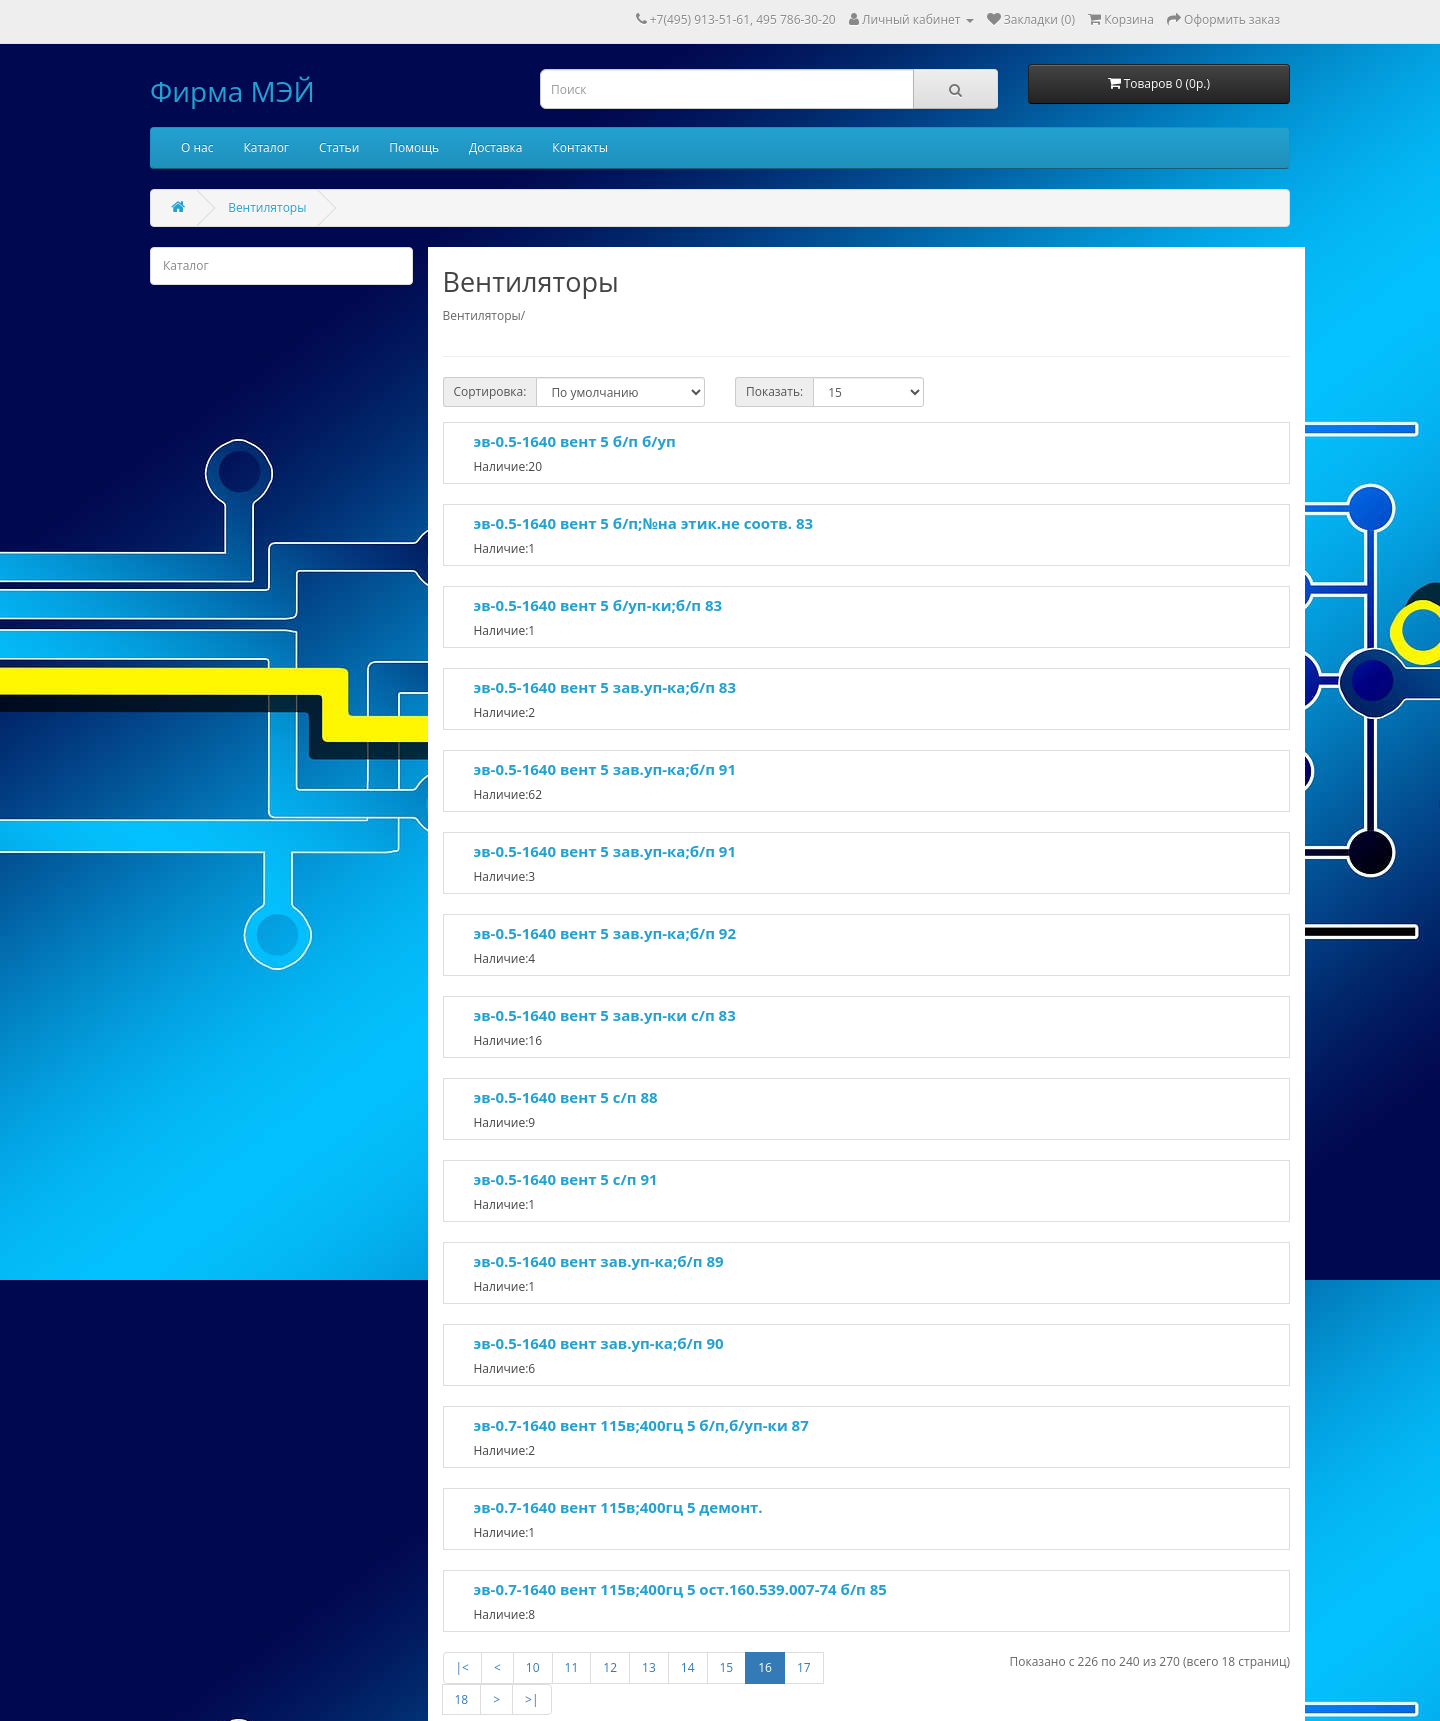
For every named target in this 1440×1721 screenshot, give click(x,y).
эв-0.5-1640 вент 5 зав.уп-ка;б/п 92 (605, 933)
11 (572, 1667)
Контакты (580, 147)
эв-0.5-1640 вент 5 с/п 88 (566, 1097)
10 (533, 1667)
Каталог (266, 147)
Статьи (339, 147)
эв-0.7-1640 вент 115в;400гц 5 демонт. (618, 1507)
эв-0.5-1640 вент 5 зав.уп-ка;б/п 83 (605, 687)
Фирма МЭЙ (232, 91)
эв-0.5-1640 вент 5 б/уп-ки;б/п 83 (598, 605)
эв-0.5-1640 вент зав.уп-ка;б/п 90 (599, 1343)
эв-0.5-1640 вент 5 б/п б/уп (575, 441)
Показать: (774, 391)
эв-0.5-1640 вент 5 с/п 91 (566, 1179)
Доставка (495, 147)
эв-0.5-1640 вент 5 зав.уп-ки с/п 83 (605, 1015)
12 (610, 1667)
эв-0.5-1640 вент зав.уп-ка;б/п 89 (599, 1261)
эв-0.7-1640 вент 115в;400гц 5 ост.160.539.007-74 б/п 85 (680, 1589)
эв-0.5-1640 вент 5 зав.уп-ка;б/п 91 (605, 769)
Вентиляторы (267, 207)
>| (531, 1699)
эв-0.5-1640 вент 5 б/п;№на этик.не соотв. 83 (644, 523)
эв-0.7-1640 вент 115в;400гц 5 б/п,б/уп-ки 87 (641, 1425)
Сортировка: (490, 391)
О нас (197, 147)
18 (462, 1699)
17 (804, 1667)
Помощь (414, 147)
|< (462, 1667)
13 (649, 1667)
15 (727, 1667)
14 (688, 1667)
